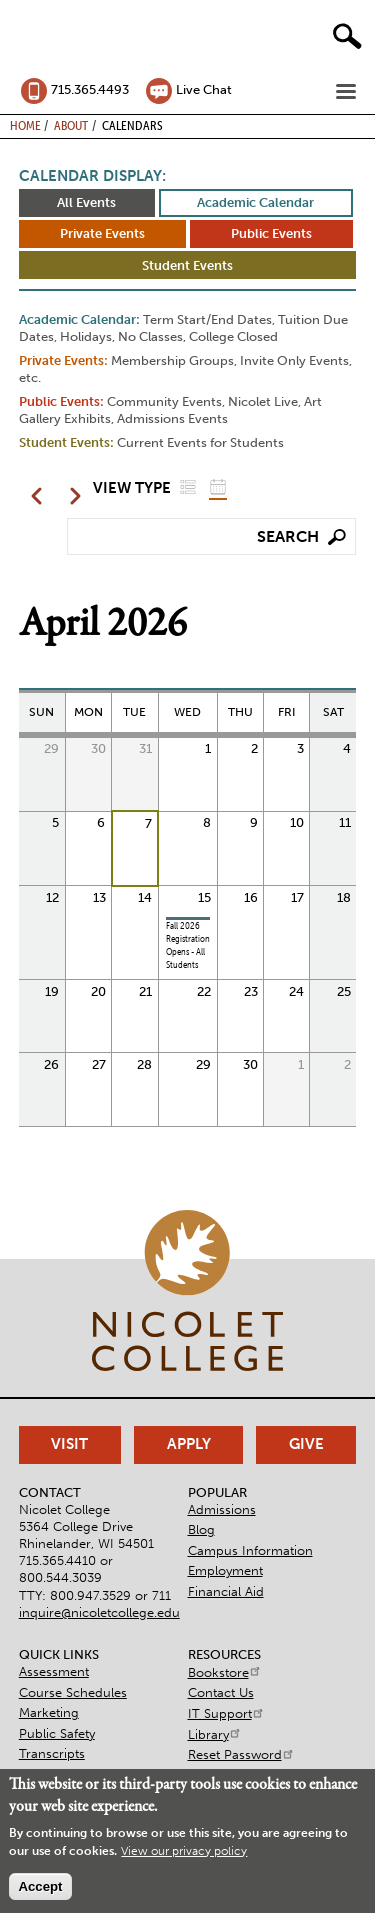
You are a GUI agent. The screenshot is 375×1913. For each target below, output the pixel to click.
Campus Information (250, 1550)
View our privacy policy (184, 1851)
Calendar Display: (92, 176)
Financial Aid (226, 1591)
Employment (225, 1570)
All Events (86, 202)
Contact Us (221, 1692)
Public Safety (57, 1733)
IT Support (226, 1713)
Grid (218, 486)
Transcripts (52, 1753)
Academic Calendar (255, 202)
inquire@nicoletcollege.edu (99, 1612)
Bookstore (225, 1672)
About (71, 125)
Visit (69, 1444)
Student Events (187, 265)
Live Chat (204, 89)
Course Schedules (73, 1692)
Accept (40, 1886)
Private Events (102, 233)
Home (25, 125)
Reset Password (241, 1754)
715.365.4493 (90, 89)
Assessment (54, 1671)
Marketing (49, 1712)
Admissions (222, 1509)
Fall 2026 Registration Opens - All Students (188, 945)
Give (306, 1444)
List (188, 486)
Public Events (271, 233)
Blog (201, 1529)
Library (215, 1734)
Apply (189, 1444)
